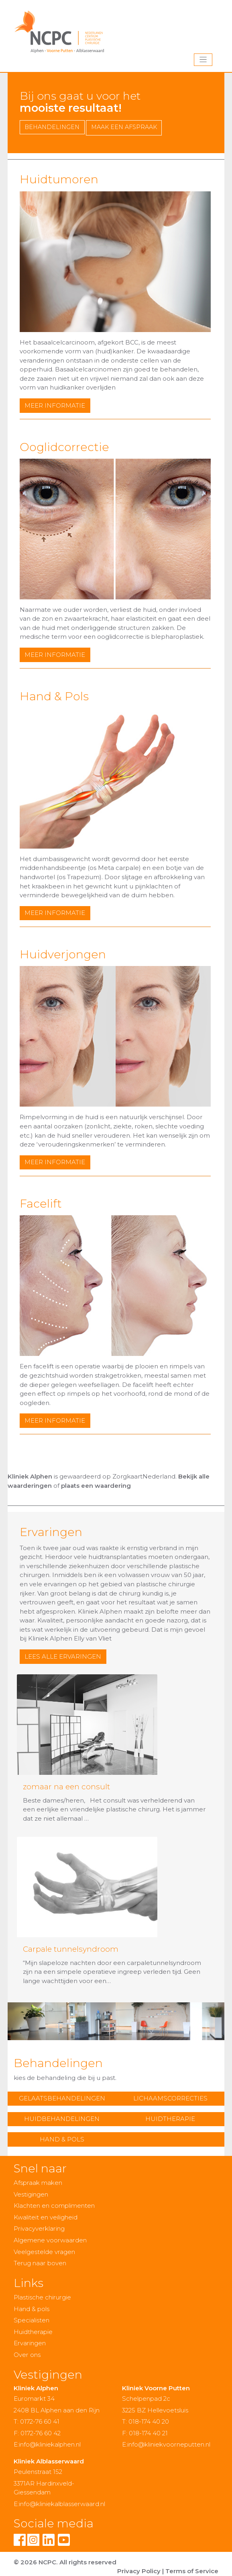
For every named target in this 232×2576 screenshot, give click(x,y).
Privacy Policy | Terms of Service (167, 2571)
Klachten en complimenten (54, 2205)
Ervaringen (30, 2343)
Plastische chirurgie (42, 2297)
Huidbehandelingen (62, 2119)
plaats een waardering (96, 1485)
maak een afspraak (124, 127)
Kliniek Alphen (30, 1476)
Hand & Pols (62, 2139)
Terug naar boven (40, 2263)
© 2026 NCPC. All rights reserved (65, 2562)
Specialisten (31, 2320)
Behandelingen (51, 127)
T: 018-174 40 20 (145, 2421)
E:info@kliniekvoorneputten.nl (166, 2444)
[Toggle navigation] (203, 59)
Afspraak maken (38, 2182)
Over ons (27, 2355)
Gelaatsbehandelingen (62, 2098)
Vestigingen (31, 2194)
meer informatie (54, 405)
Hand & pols (31, 2309)
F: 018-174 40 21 (145, 2433)
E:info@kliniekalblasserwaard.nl (59, 2504)
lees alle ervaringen (62, 1656)
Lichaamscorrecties (170, 2098)
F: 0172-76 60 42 (37, 2433)
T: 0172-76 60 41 (36, 2421)
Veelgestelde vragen (44, 2252)
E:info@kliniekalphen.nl (47, 2444)
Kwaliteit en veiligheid (45, 2217)
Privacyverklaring (39, 2228)
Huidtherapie (170, 2119)
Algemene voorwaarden (50, 2240)
